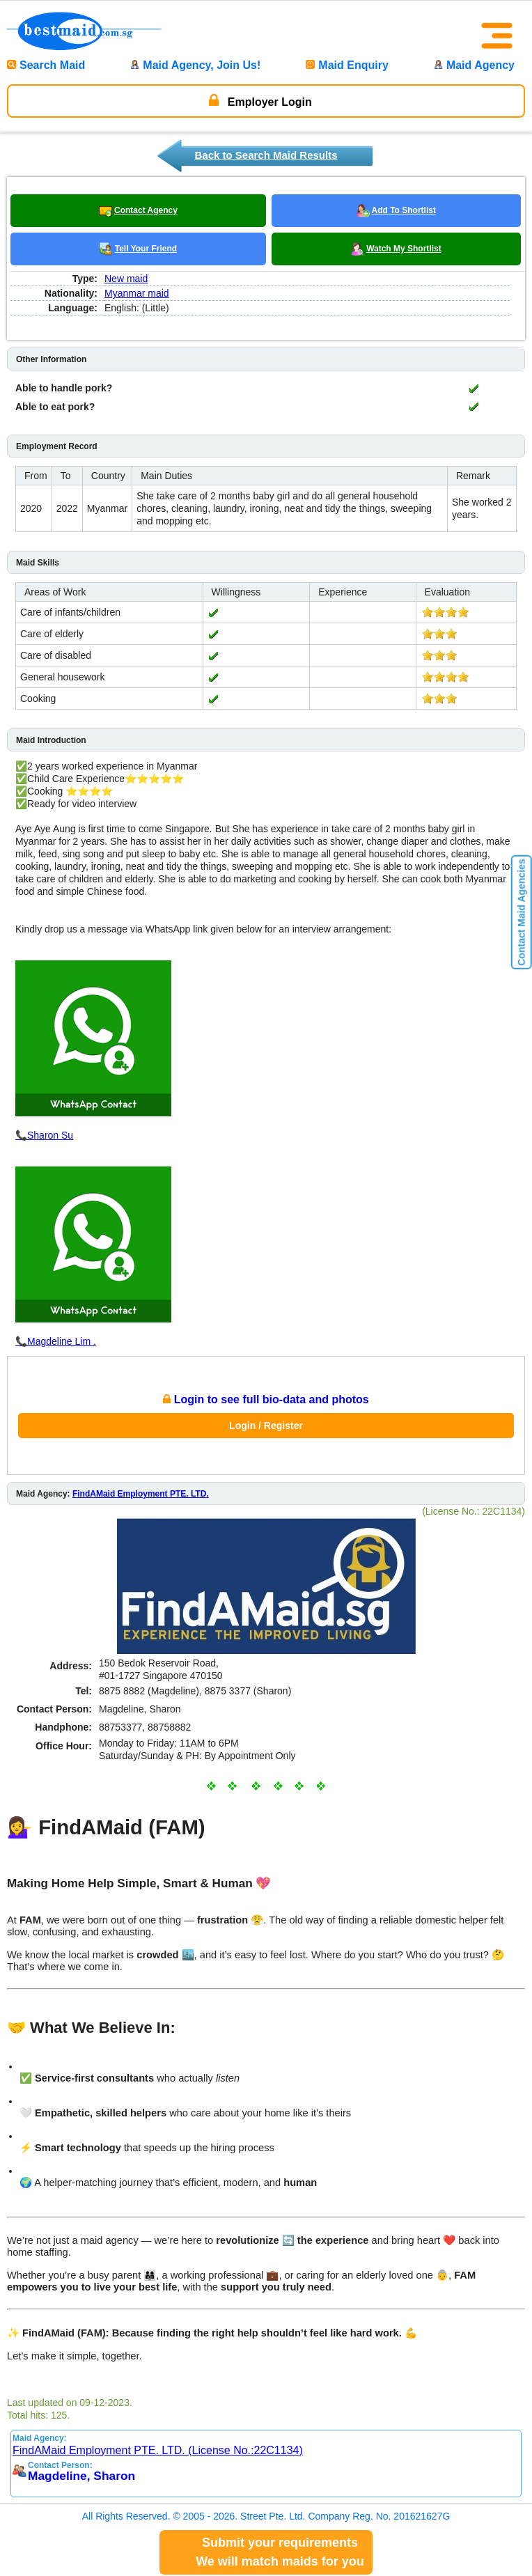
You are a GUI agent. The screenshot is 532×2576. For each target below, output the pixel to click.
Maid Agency (474, 65)
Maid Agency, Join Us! (195, 65)
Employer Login (260, 100)
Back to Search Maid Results (265, 155)
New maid (126, 278)
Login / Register (266, 1425)
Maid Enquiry (347, 65)
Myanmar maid (136, 293)
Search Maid (46, 65)
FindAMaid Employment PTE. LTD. (140, 1494)
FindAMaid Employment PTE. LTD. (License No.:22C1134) (158, 2450)
